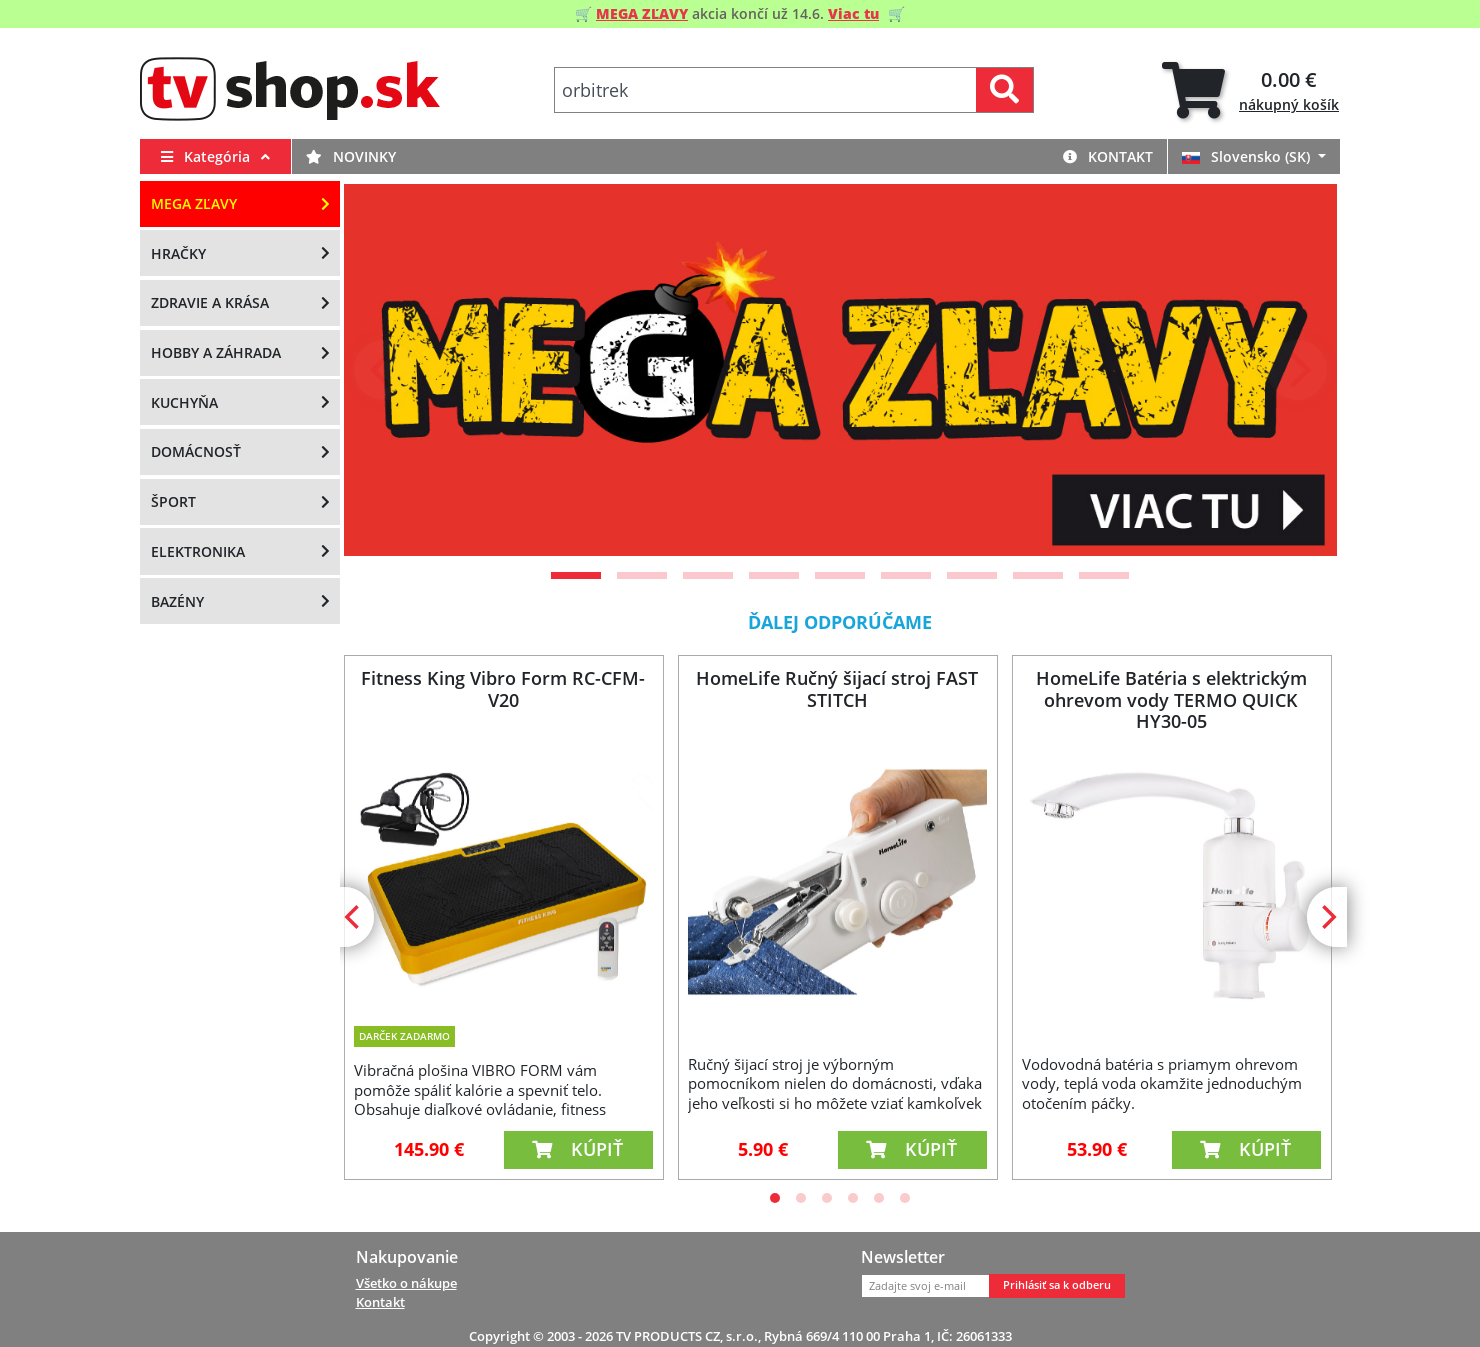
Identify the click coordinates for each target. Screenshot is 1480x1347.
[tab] (1250, 90)
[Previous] (384, 370)
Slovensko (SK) (1248, 156)
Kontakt (1108, 156)
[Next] (1297, 370)
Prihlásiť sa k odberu (1057, 1285)
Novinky (351, 156)
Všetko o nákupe (406, 1283)
